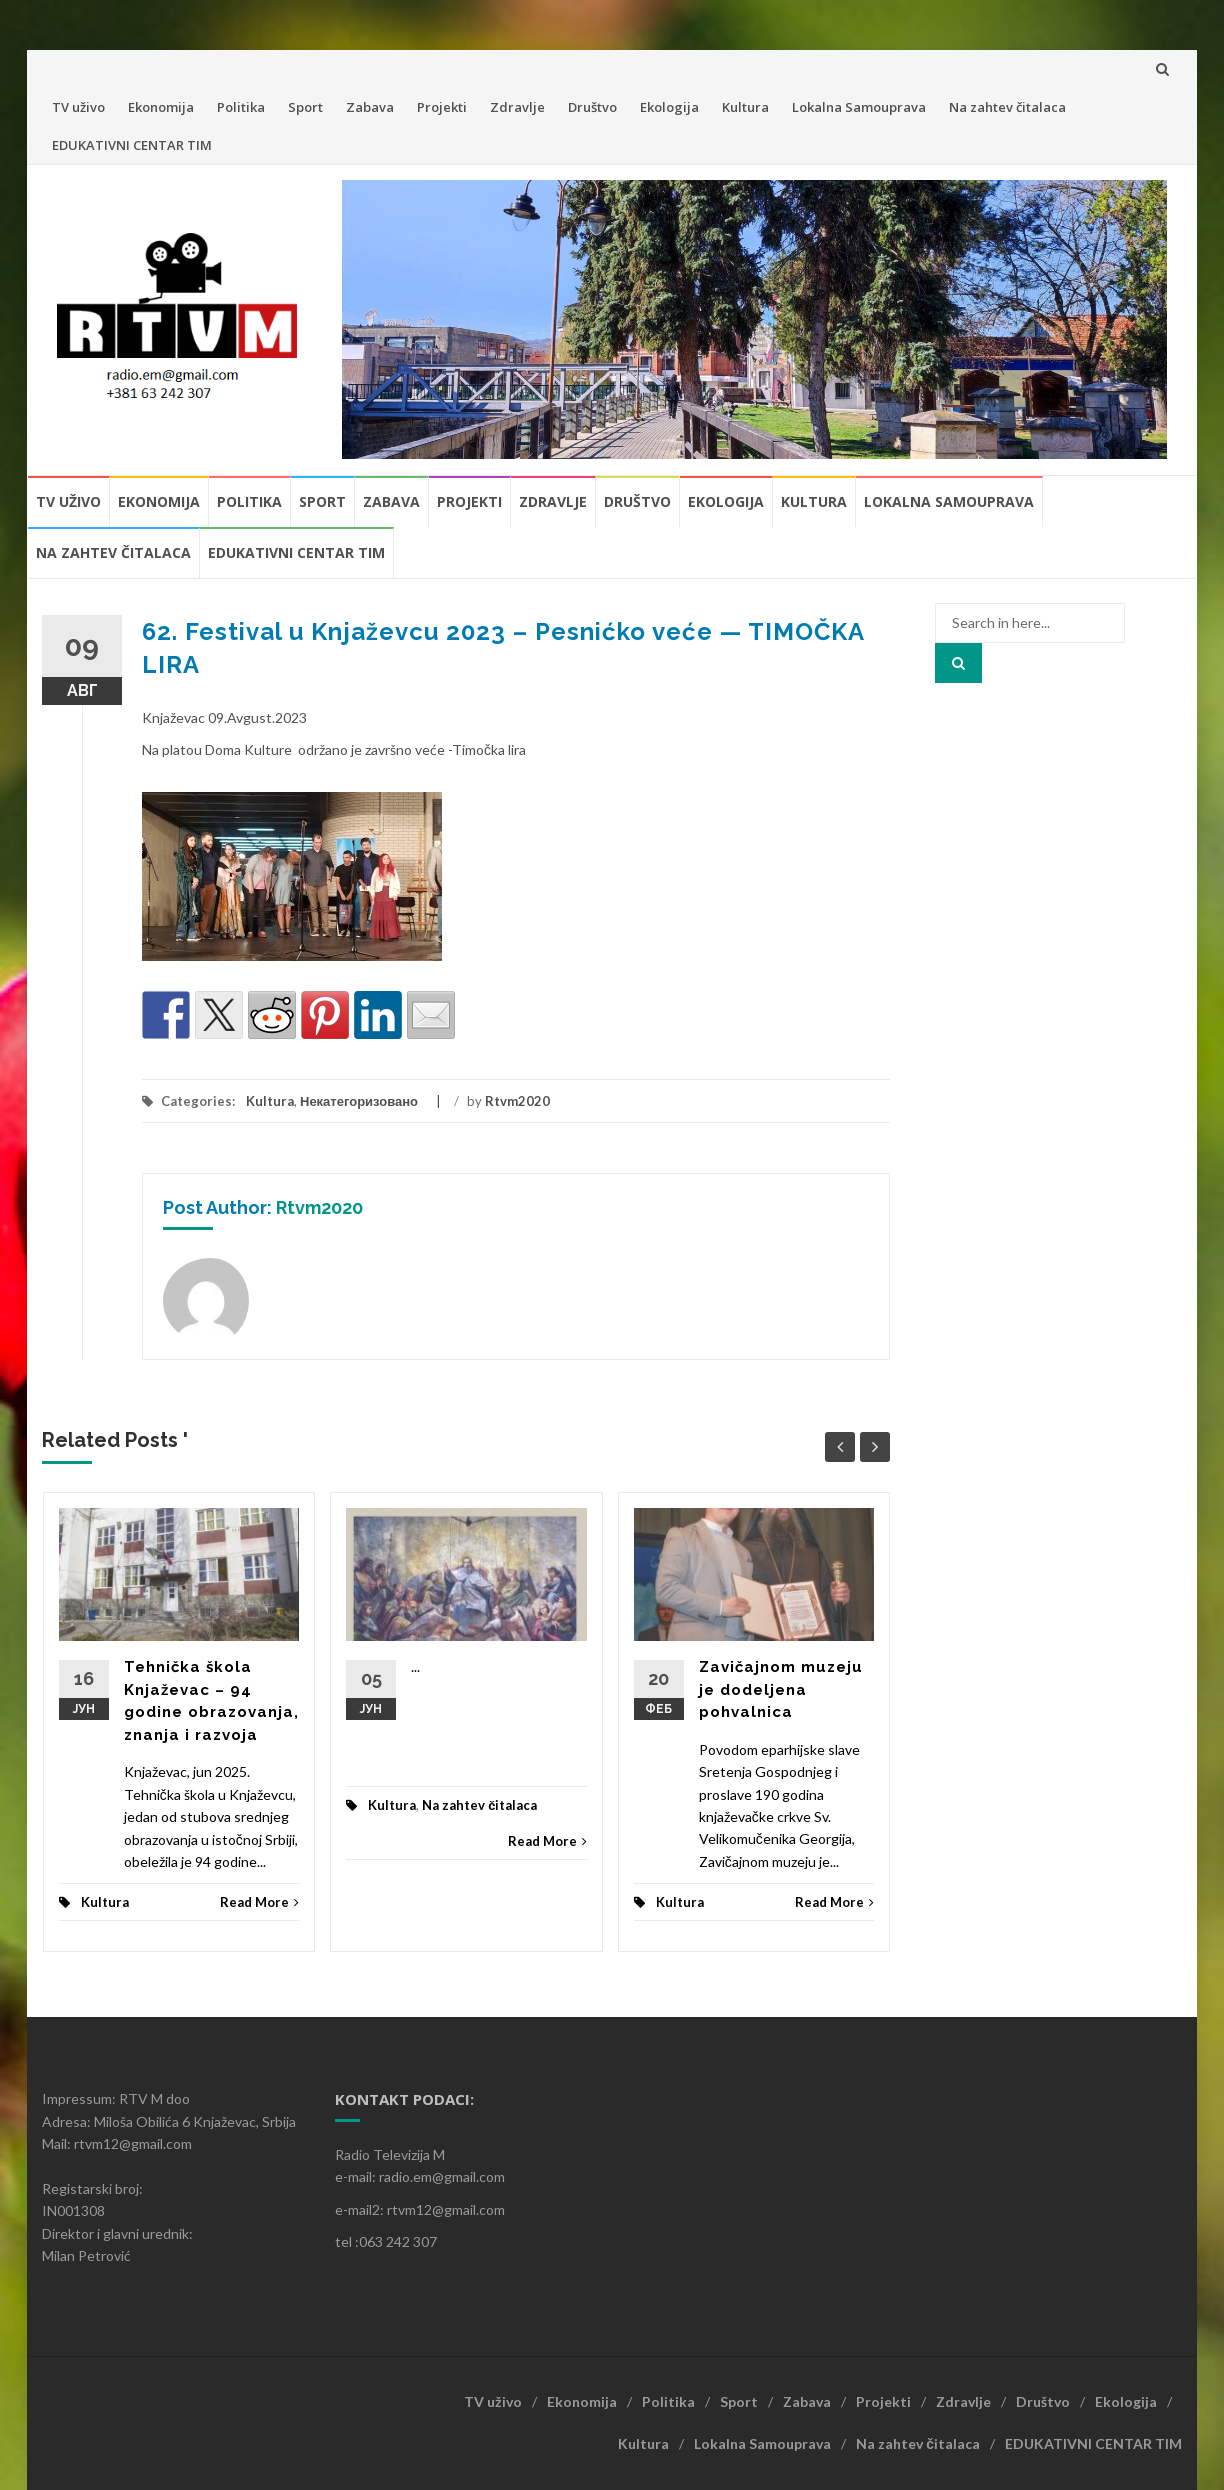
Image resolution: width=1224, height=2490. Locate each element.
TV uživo (78, 107)
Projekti (442, 107)
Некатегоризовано (359, 1101)
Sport (305, 107)
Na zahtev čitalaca (1007, 107)
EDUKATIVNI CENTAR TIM (132, 145)
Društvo (592, 107)
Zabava (370, 107)
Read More (259, 1902)
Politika (241, 107)
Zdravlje (517, 107)
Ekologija (669, 107)
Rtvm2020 (517, 1101)
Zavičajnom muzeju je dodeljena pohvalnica (781, 1689)
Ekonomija (161, 107)
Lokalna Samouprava (859, 107)
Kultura (745, 107)
